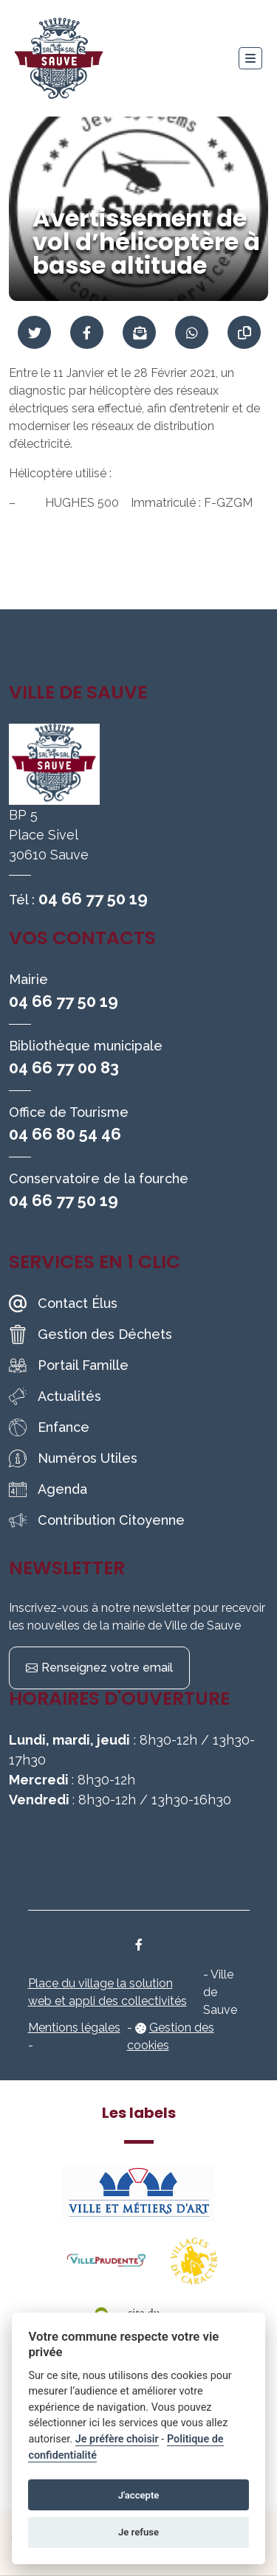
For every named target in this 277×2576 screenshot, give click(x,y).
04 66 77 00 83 (64, 1067)
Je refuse (138, 2532)
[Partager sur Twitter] (34, 332)
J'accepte (139, 2495)
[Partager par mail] (139, 332)
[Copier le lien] (244, 332)
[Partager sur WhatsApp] (191, 332)
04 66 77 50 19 (93, 898)
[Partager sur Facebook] (86, 332)
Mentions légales (74, 2028)
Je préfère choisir (117, 2439)
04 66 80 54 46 (65, 1133)
